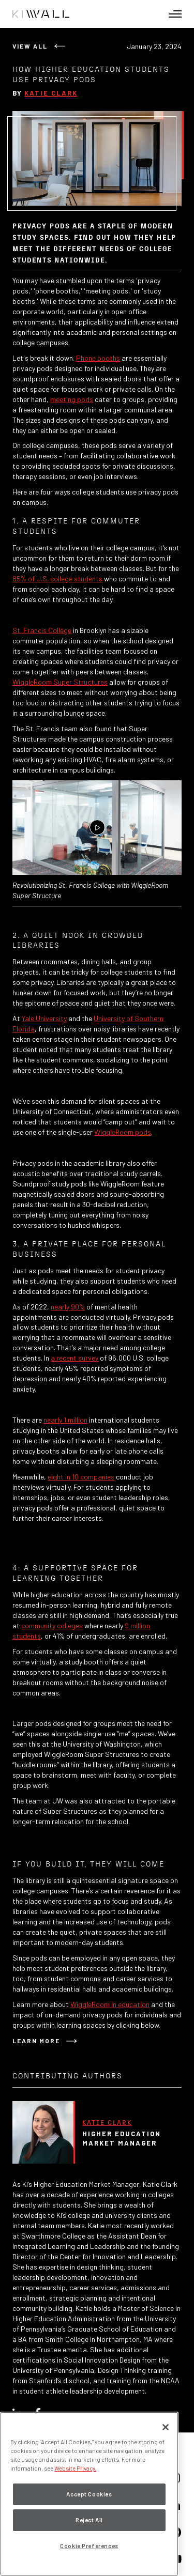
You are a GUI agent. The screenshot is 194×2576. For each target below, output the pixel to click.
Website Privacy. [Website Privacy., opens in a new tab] (75, 2468)
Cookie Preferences (89, 2545)
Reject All (89, 2520)
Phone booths (98, 357)
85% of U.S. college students (57, 578)
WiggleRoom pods (122, 1132)
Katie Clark (51, 93)
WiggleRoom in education (110, 2004)
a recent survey (74, 1357)
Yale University (44, 1018)
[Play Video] (96, 827)
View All (30, 46)
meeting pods (71, 399)
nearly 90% (68, 1306)
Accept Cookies (89, 2494)
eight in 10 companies (81, 1476)
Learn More (36, 2040)
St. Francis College (41, 630)
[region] (89, 2494)
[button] (175, 14)
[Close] (165, 2427)
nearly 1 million (65, 1419)
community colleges (52, 1625)
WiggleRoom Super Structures (60, 681)
